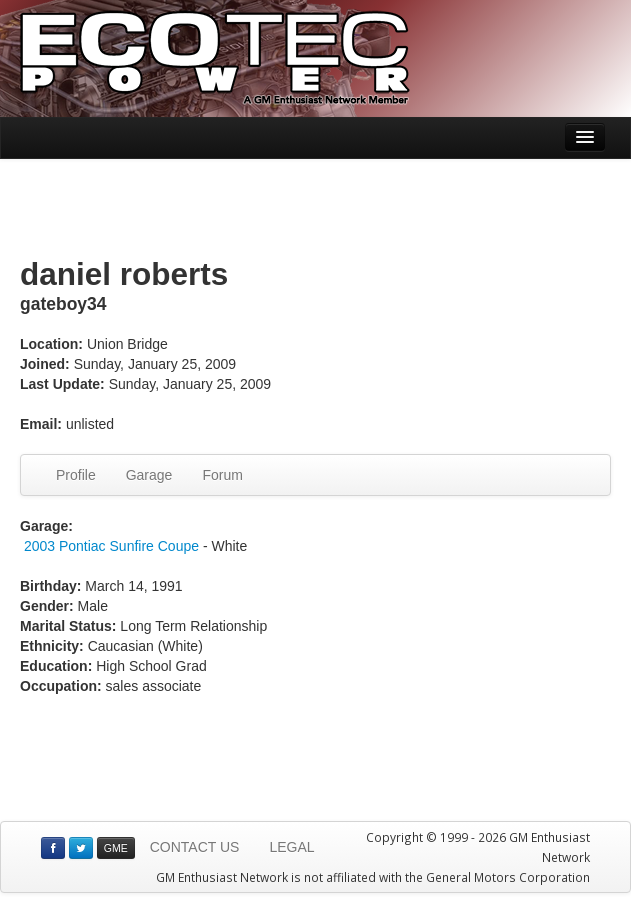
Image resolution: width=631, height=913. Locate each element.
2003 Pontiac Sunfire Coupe (111, 546)
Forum (222, 475)
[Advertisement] (316, 209)
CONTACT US (195, 847)
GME (116, 848)
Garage (149, 475)
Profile (76, 475)
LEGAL (291, 847)
